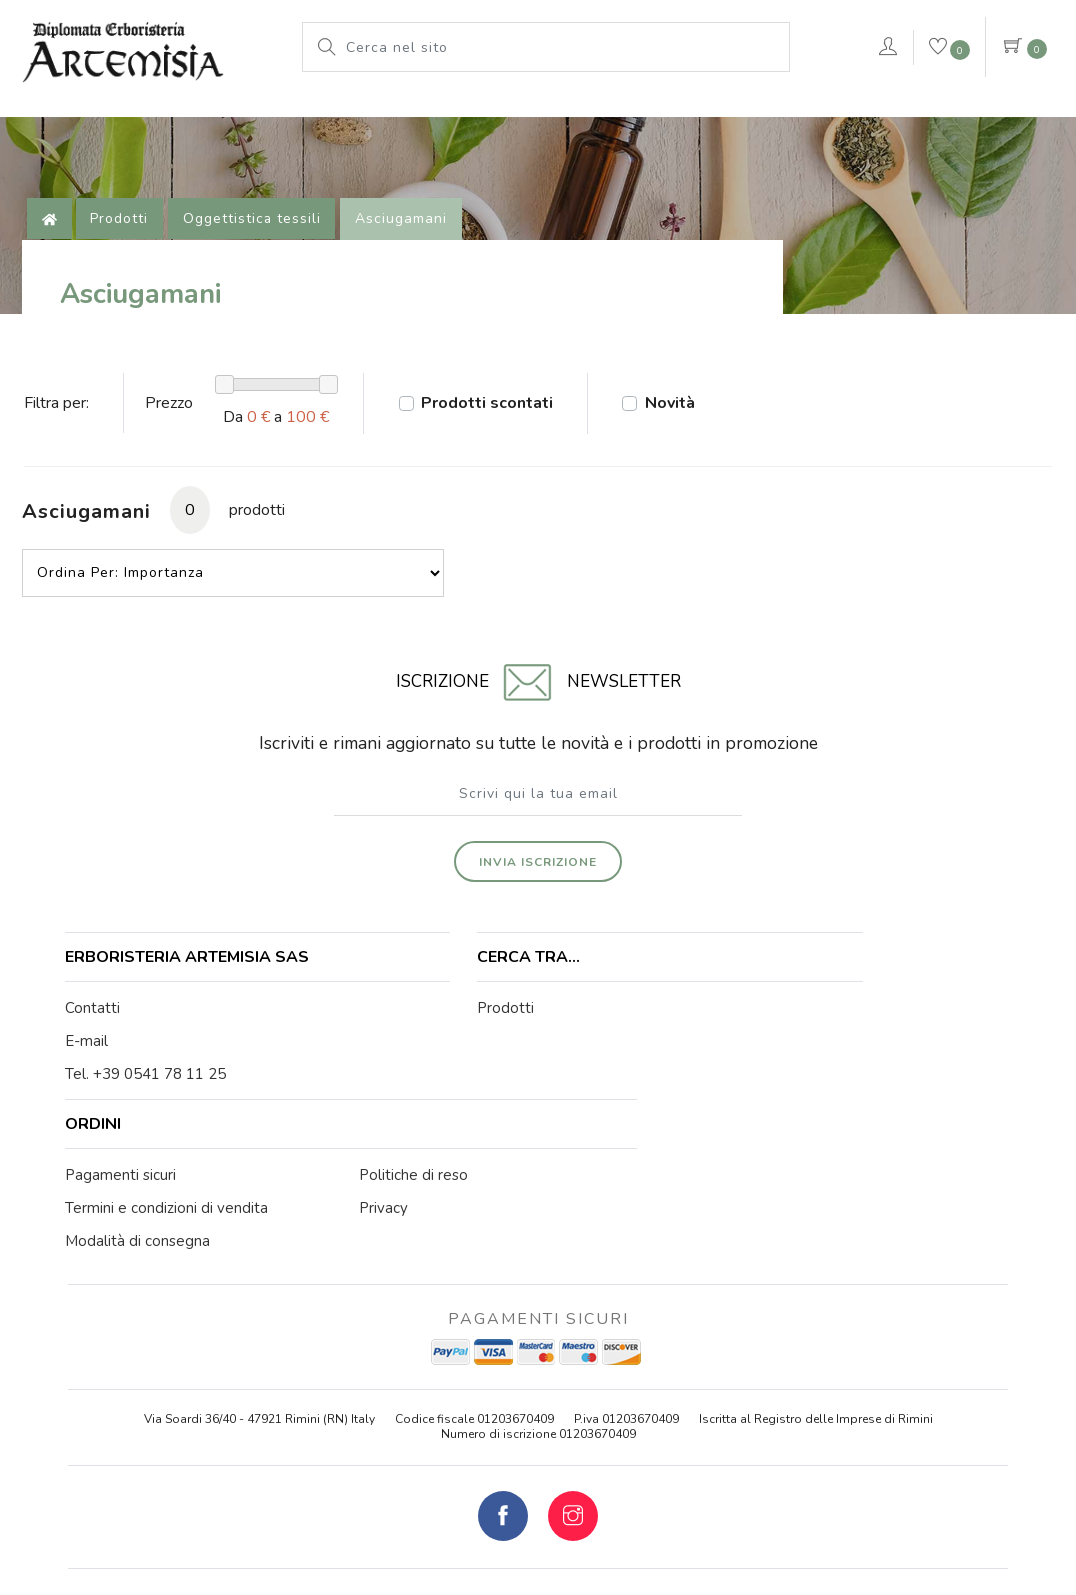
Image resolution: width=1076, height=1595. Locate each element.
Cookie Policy (638, 1477)
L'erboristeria (140, 115)
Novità (689, 446)
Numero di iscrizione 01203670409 (538, 1305)
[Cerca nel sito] (562, 47)
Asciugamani (407, 244)
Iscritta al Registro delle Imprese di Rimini (816, 1290)
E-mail (89, 1075)
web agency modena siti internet (538, 1526)
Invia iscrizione (538, 873)
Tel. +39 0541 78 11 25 (148, 1108)
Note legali (546, 1477)
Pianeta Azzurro (555, 115)
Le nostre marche (394, 115)
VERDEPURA (788, 115)
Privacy (718, 1477)
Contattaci (968, 118)
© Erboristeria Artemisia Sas (412, 1477)
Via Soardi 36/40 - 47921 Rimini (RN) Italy (259, 1290)
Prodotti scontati (500, 446)
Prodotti (261, 115)
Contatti (95, 1042)
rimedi (673, 115)
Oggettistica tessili (256, 244)
